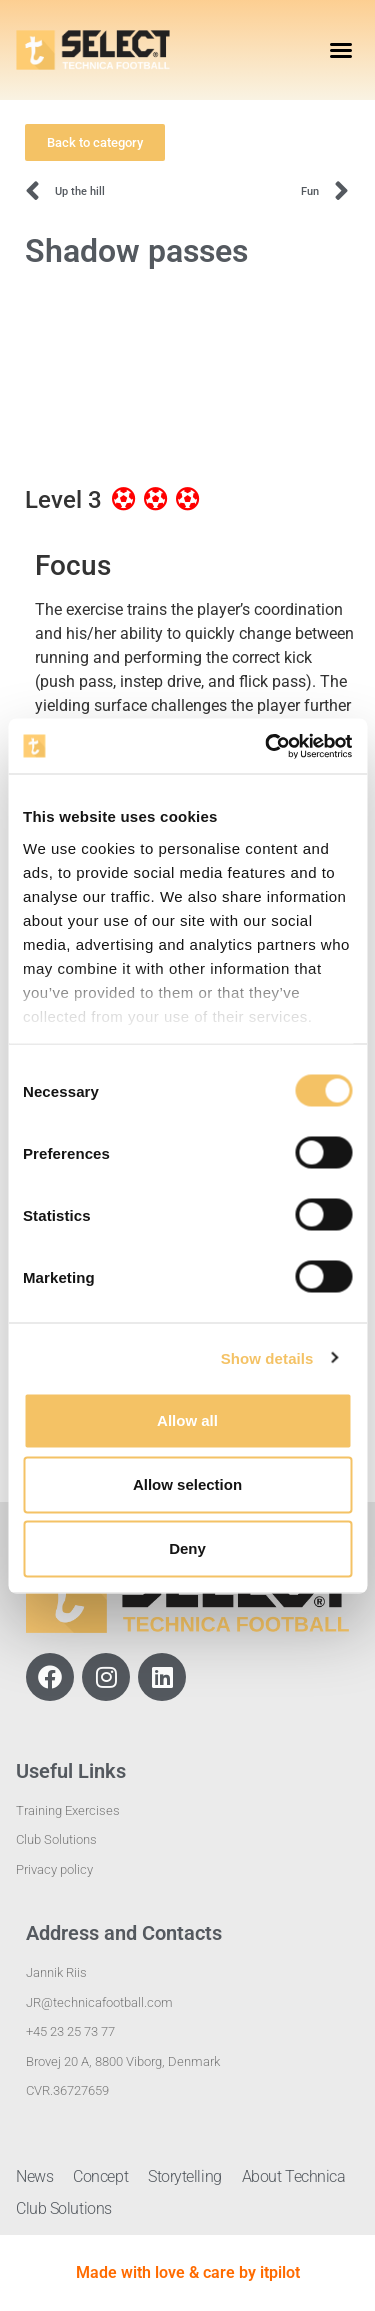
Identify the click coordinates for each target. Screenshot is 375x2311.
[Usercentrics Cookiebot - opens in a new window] (267, 746)
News (34, 2176)
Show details (267, 1357)
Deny (187, 1548)
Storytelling (185, 2176)
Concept (100, 2176)
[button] (341, 50)
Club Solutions (64, 2208)
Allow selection (187, 1484)
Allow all (187, 1420)
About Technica (294, 2176)
